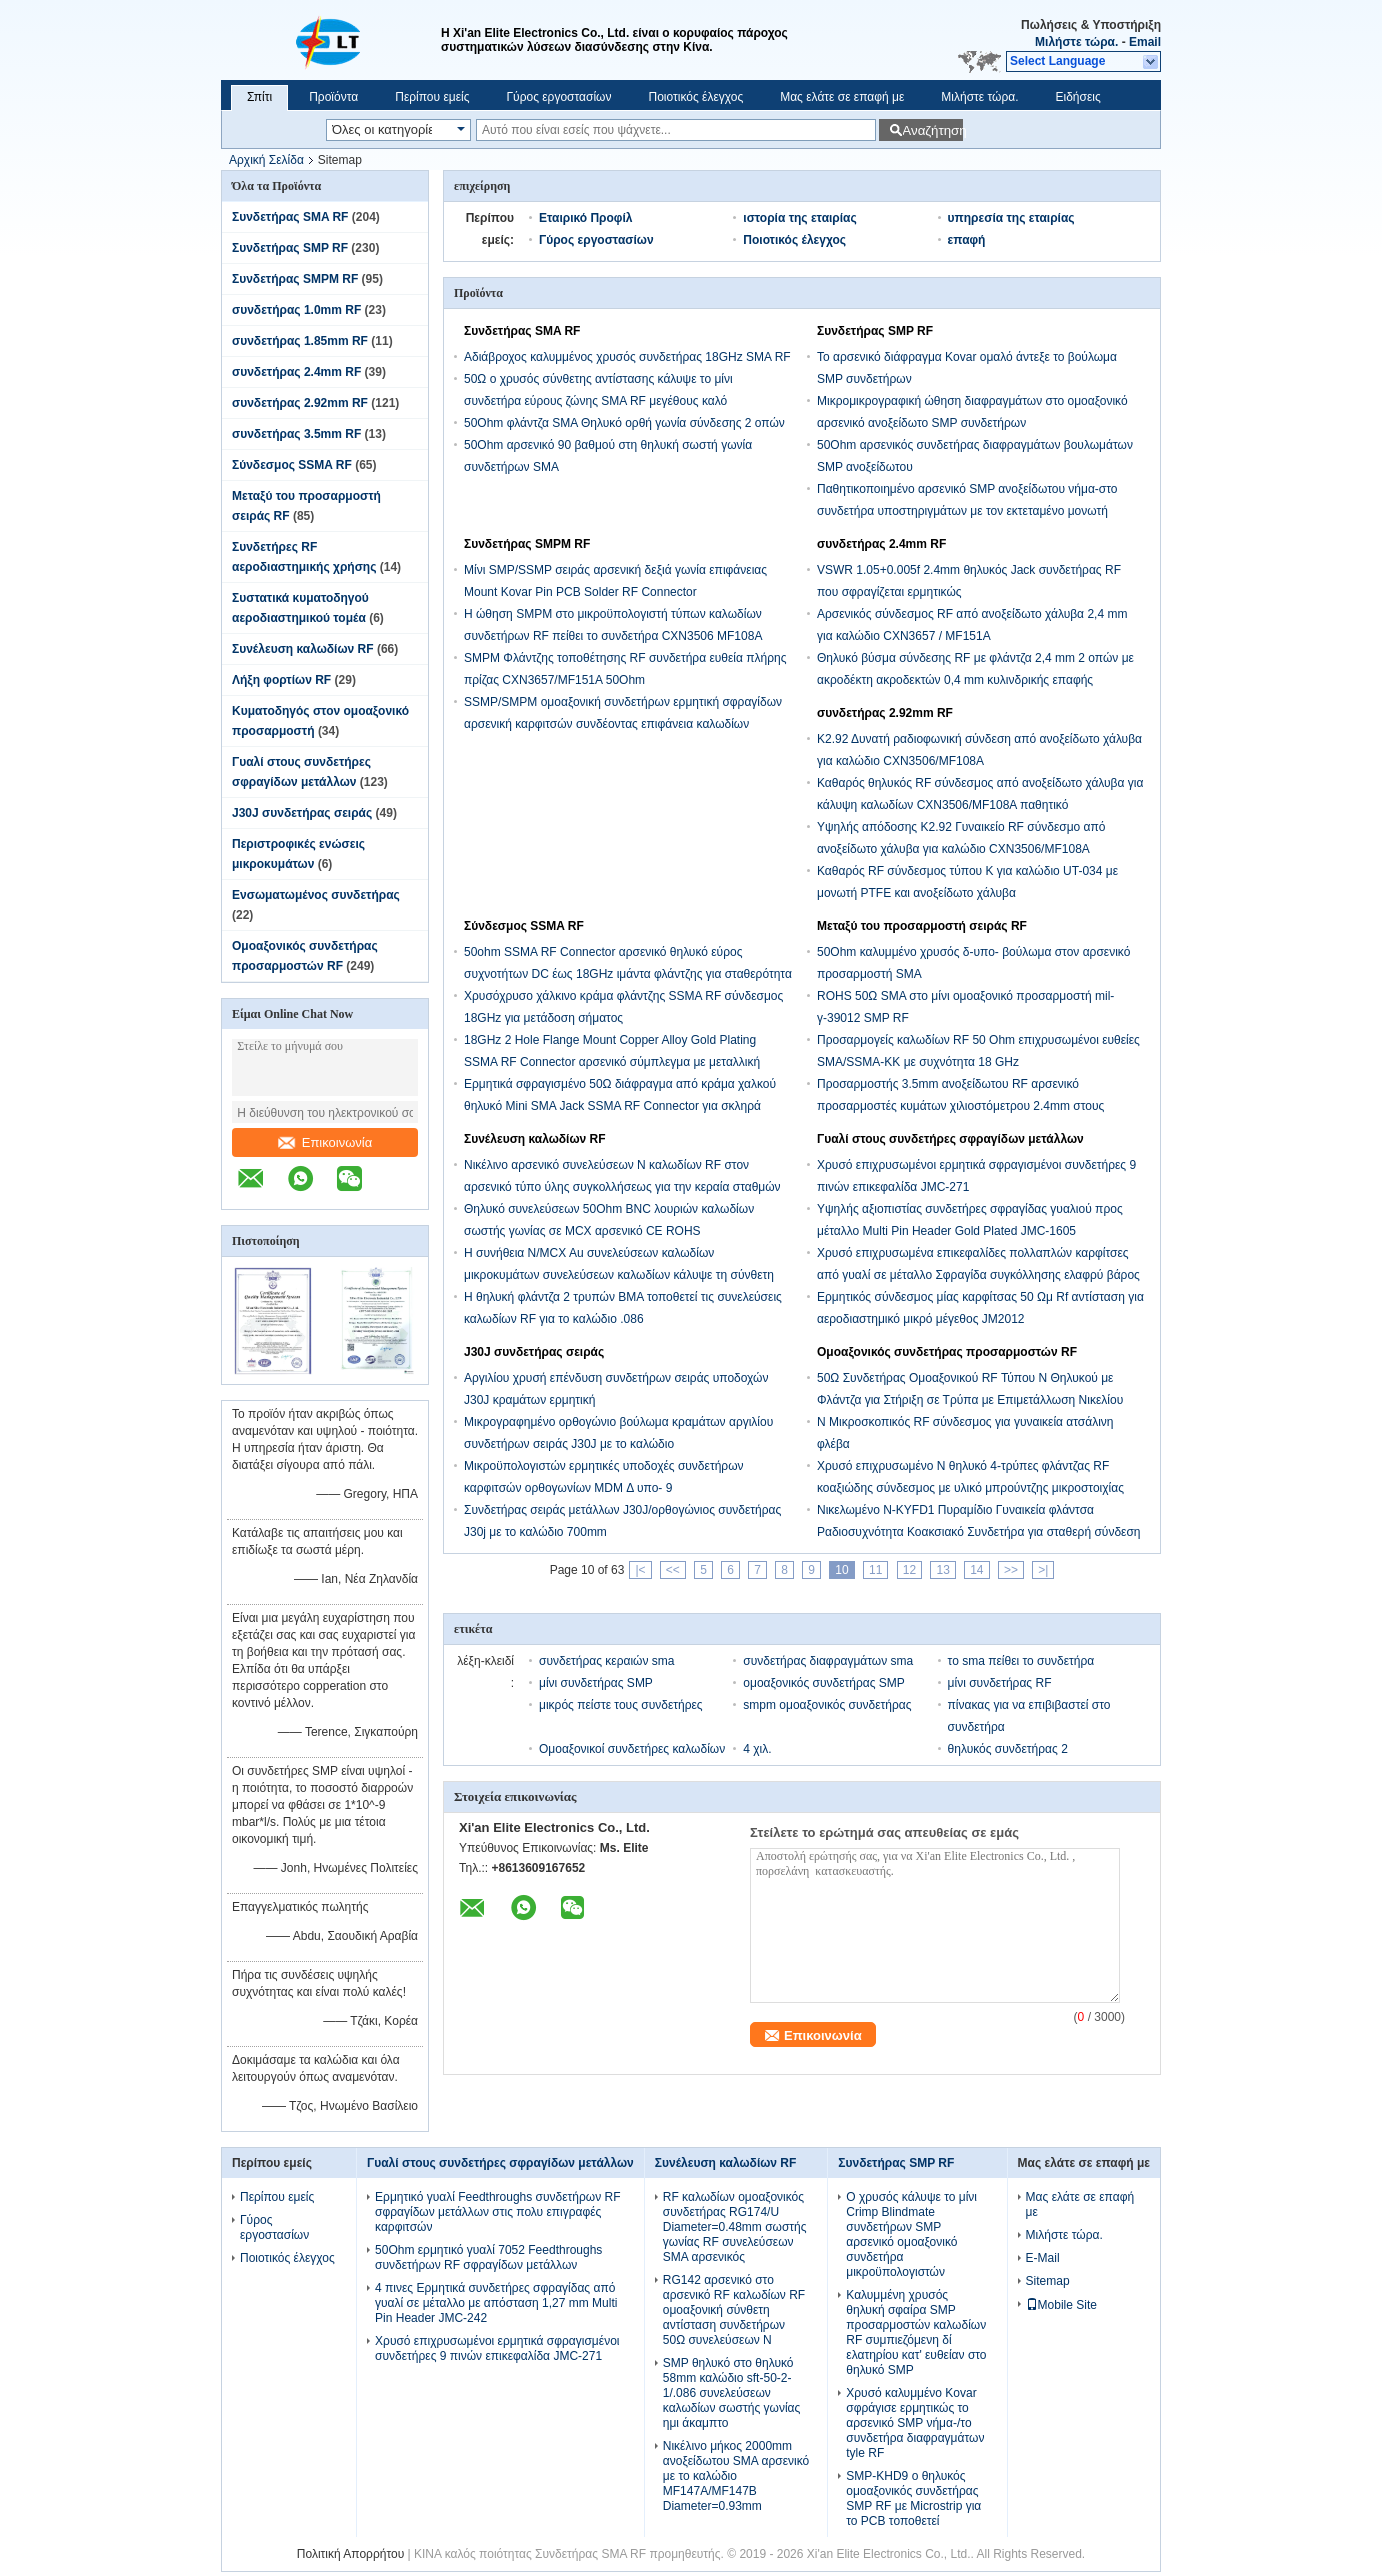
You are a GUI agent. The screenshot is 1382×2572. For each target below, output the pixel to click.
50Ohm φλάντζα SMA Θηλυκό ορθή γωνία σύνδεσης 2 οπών (624, 423)
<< (673, 1570)
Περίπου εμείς (432, 97)
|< (640, 1570)
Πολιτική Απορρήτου (350, 2554)
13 (942, 1570)
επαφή (967, 240)
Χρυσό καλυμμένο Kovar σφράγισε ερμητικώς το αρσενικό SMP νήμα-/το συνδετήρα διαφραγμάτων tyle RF (915, 2423)
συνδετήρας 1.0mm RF (296, 310)
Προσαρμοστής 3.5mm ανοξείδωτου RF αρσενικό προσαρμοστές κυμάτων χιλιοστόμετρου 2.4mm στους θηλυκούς (960, 1106)
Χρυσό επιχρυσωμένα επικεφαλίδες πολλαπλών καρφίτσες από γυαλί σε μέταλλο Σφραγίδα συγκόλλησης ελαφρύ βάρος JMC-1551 (978, 1275)
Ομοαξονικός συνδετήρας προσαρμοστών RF (947, 1352)
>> (1011, 1570)
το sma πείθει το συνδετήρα (1021, 1661)
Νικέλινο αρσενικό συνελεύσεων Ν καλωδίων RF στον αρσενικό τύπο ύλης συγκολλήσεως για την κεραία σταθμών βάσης (622, 1187)
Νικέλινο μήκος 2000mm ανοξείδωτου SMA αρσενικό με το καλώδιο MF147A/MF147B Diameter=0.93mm (736, 2476)
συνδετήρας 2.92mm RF (300, 403)
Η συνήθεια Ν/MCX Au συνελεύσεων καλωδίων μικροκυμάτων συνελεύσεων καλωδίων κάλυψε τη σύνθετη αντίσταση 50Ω (619, 1275)
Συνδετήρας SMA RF (290, 217)
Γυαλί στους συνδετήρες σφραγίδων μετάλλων (950, 1139)
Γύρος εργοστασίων (558, 97)
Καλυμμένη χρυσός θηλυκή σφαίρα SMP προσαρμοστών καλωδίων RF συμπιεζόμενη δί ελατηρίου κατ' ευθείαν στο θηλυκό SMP (916, 2332)
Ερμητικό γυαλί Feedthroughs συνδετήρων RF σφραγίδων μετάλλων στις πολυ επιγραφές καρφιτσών (498, 2212)
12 (909, 1570)
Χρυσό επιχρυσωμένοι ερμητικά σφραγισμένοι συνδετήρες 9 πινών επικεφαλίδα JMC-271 (497, 2348)
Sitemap (1048, 2281)
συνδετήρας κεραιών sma (606, 1661)
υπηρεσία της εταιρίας (1011, 218)
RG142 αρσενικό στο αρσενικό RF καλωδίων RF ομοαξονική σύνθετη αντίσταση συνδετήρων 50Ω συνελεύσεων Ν (734, 2310)
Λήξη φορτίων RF (281, 680)
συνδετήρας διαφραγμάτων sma (828, 1661)
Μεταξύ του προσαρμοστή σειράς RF (922, 926)
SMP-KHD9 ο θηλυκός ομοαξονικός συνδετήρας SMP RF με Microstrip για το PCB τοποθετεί (913, 2498)
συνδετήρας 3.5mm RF (296, 434)
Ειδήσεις (1078, 97)
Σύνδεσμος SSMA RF (292, 465)
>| (1043, 1570)
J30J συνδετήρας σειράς (302, 813)
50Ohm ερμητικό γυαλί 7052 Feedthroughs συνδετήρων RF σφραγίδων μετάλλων (488, 2257)
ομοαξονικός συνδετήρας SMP (824, 1683)
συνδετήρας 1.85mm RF (300, 341)
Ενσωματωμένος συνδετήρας (316, 895)
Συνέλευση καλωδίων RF (303, 649)
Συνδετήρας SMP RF (290, 248)
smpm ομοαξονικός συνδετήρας (827, 1705)
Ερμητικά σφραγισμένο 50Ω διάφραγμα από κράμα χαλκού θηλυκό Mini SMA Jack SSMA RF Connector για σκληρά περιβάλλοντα (620, 1106)
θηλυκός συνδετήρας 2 (1008, 1749)
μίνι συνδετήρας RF (1000, 1683)
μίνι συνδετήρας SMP (596, 1683)
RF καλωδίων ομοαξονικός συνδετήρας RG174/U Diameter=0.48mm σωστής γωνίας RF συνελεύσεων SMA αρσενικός (735, 2227)
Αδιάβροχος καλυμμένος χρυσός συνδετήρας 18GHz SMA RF (627, 357)
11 (875, 1570)
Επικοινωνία (325, 1142)
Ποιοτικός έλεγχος (695, 97)
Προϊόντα (333, 97)
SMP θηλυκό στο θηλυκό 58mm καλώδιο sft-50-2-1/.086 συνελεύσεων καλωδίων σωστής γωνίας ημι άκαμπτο (732, 2393)
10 (841, 1570)
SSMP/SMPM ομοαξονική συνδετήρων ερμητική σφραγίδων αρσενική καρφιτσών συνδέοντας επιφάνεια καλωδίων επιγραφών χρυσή (623, 724)
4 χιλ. (757, 1749)
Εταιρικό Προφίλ (585, 218)
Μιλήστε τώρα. (1076, 42)
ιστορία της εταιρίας (799, 218)
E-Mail (1043, 2258)
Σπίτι (259, 97)
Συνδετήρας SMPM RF (295, 279)
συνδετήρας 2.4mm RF (296, 372)
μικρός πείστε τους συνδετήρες (621, 1705)
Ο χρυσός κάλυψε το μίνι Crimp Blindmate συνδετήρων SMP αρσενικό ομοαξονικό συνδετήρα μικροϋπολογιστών (911, 2234)
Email (1145, 42)
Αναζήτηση (932, 130)
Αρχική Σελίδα (266, 160)
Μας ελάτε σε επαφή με (842, 97)
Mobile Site (1061, 2305)
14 (976, 1570)
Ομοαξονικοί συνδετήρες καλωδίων (632, 1749)
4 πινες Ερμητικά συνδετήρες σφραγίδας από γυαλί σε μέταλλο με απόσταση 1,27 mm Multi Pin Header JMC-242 (496, 2303)
